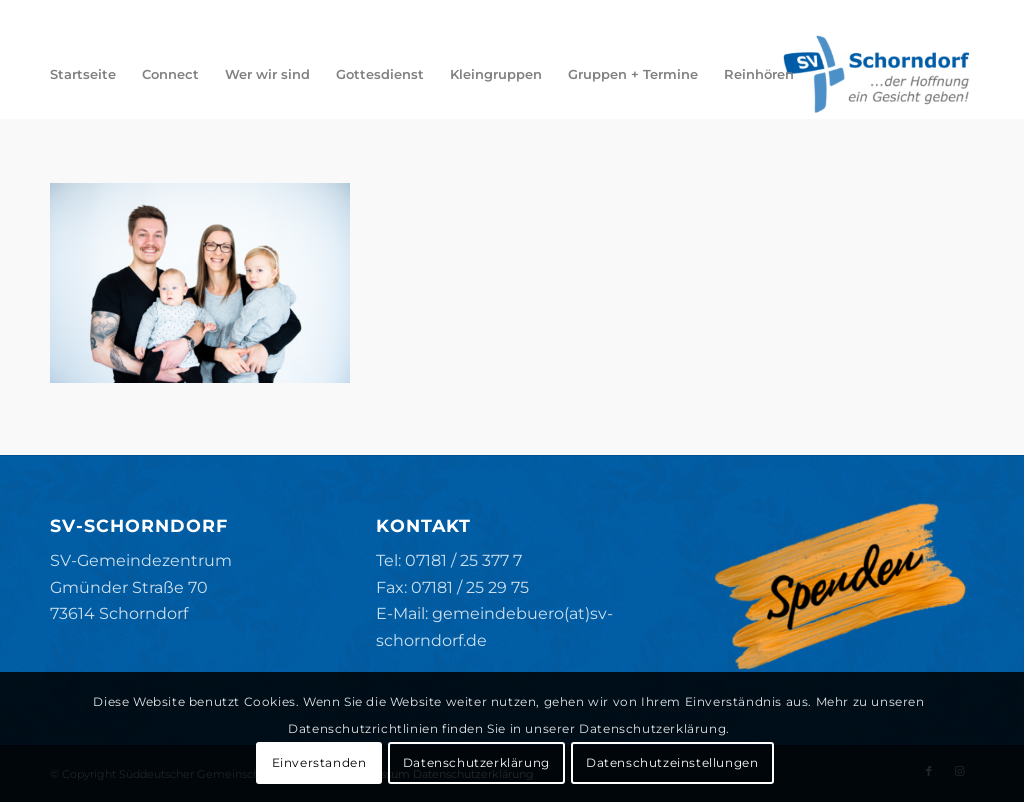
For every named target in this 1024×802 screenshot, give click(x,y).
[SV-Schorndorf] (876, 74)
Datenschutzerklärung (476, 762)
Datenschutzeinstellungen (672, 762)
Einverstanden (319, 762)
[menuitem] (83, 74)
